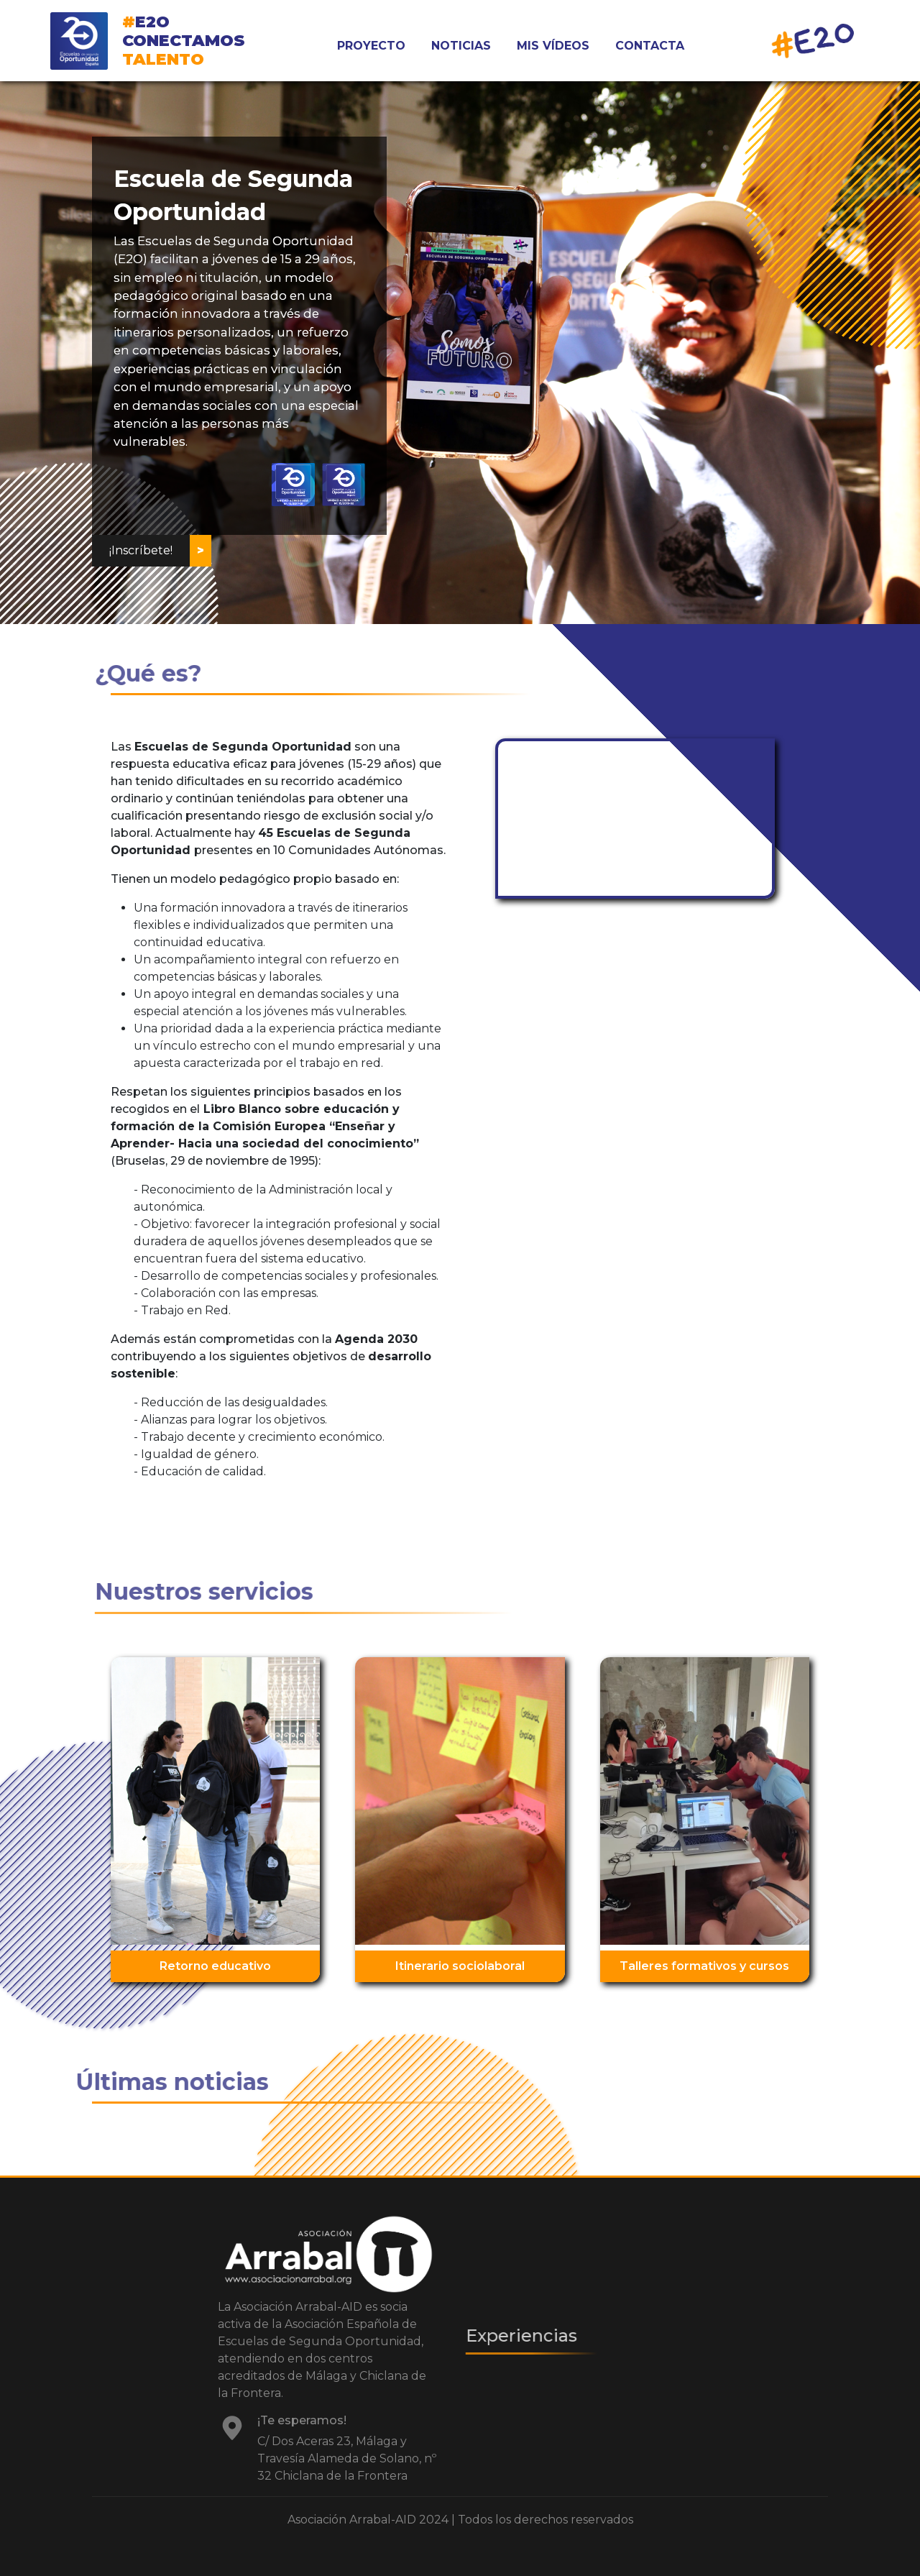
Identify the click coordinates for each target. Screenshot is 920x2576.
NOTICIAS (461, 45)
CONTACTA (649, 45)
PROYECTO (371, 45)
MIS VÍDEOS (553, 45)
